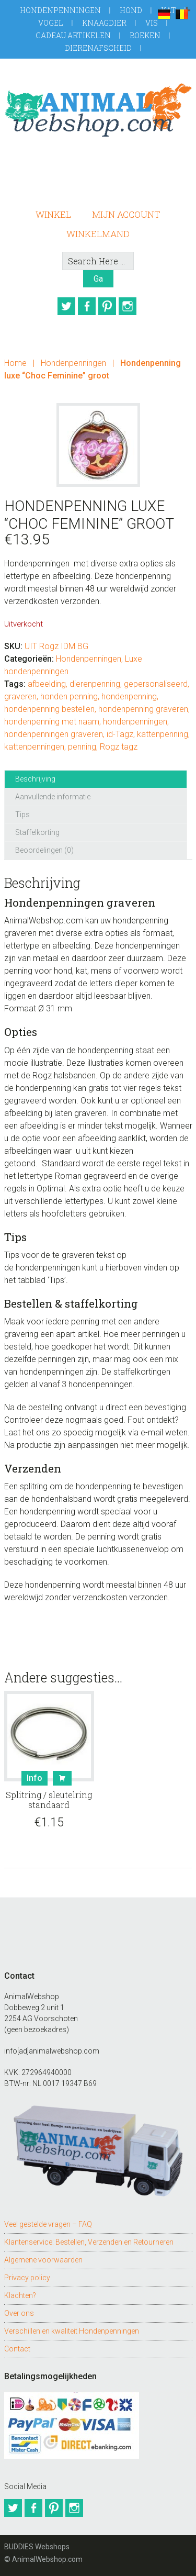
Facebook (87, 306)
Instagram (127, 306)
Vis (151, 23)
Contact (17, 2349)
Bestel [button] (62, 1778)
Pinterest (107, 306)
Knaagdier (104, 23)
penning (82, 747)
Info (34, 1778)
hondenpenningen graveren (53, 734)
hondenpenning (129, 696)
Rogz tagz (118, 747)
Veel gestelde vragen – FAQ (48, 2224)
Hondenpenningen (60, 10)
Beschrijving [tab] (35, 779)
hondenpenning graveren (143, 709)
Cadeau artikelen (73, 35)
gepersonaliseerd (156, 684)
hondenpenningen (135, 722)
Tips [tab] (22, 814)
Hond (131, 10)
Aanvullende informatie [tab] (52, 797)
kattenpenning (162, 734)
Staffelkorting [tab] (37, 832)
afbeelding (47, 684)
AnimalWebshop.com (98, 110)
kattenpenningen (34, 747)
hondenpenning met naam (51, 722)
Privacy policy (27, 2277)
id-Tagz (120, 734)
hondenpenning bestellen (49, 709)
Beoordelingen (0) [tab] (44, 850)
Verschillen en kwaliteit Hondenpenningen (71, 2331)
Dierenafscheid (98, 48)
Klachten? (20, 2295)
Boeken (145, 35)
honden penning (69, 696)
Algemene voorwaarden (43, 2260)
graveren (20, 696)
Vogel (50, 23)
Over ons (19, 2313)
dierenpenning (95, 684)
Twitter (66, 306)
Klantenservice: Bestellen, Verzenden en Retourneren (89, 2242)
